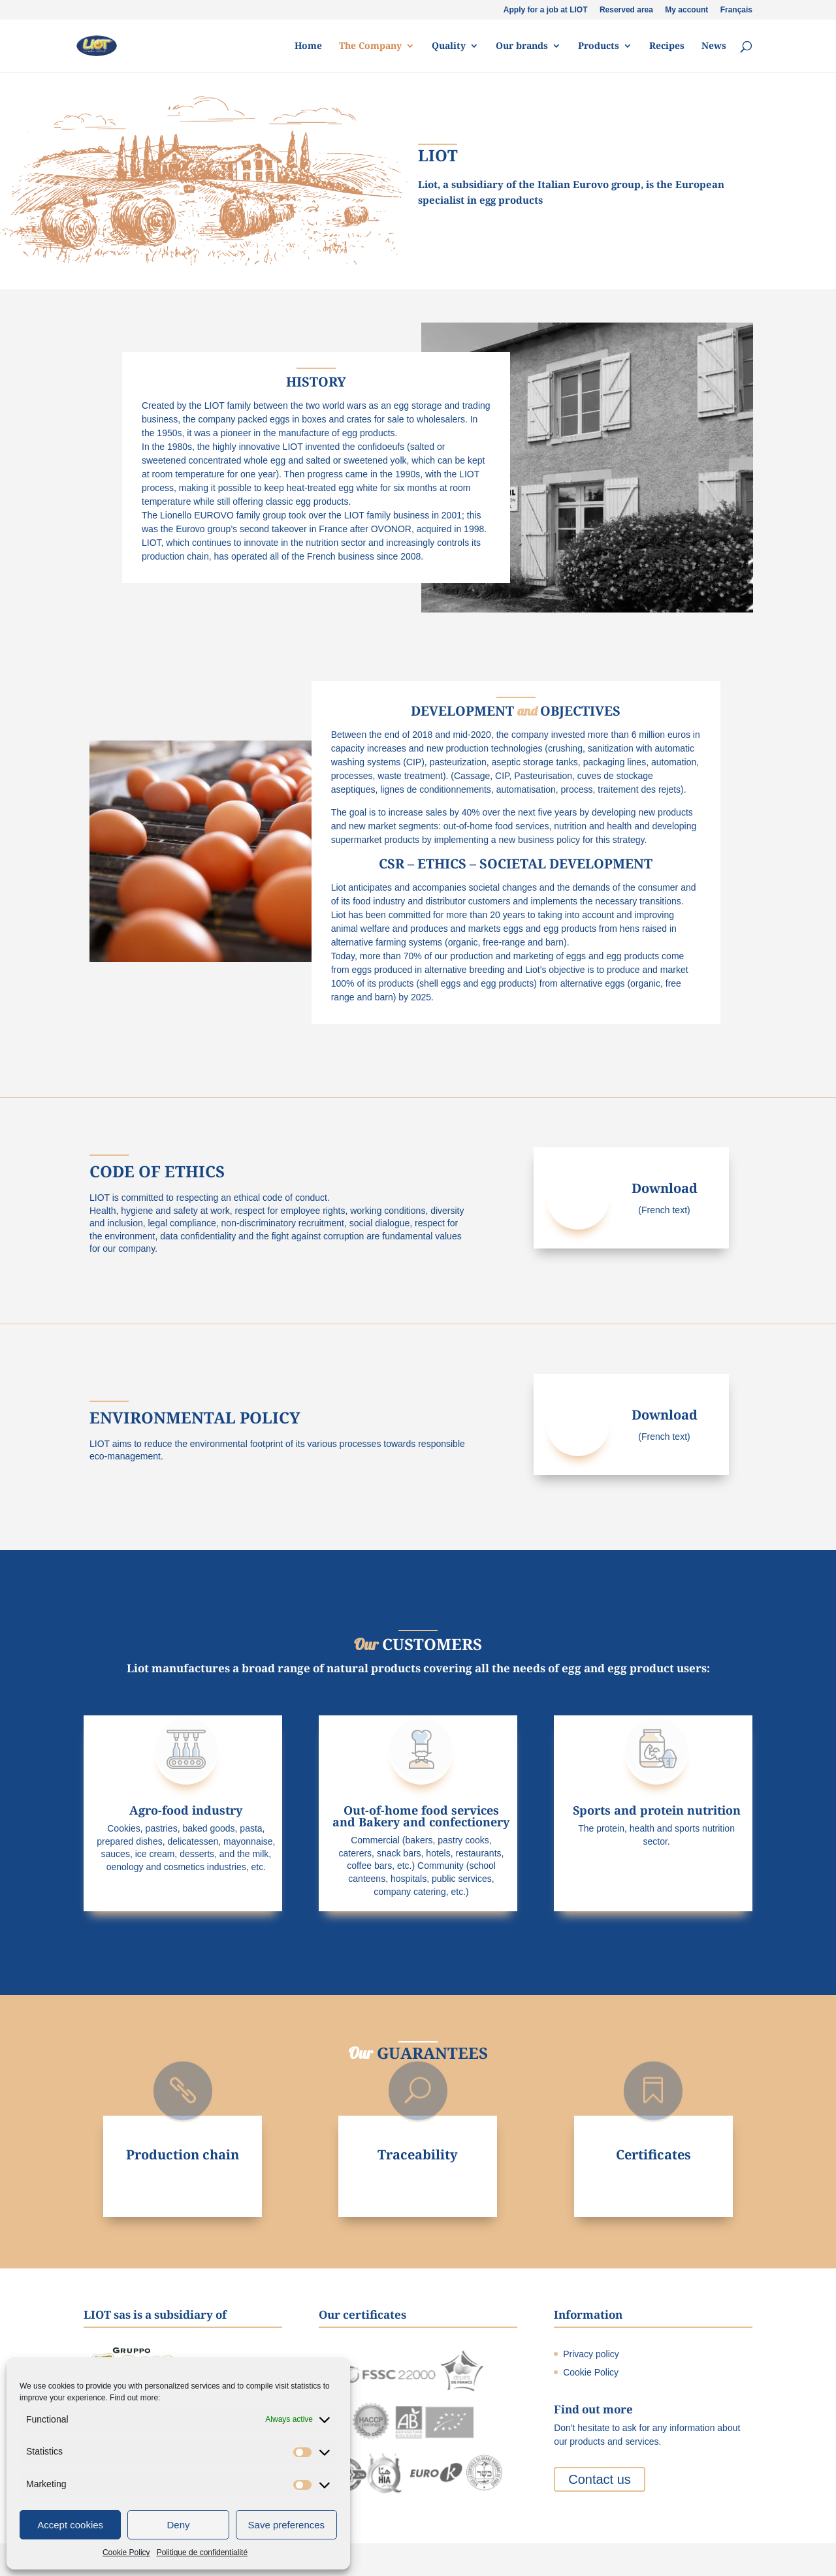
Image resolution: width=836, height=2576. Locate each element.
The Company (370, 46)
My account (686, 10)
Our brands (522, 46)
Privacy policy (591, 2354)
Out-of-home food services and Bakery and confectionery (420, 1816)
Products (598, 46)
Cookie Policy (126, 2552)
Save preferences (286, 2524)
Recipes (666, 46)
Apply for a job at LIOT (546, 10)
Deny (178, 2524)
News (713, 46)
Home (308, 46)
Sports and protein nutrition (657, 1810)
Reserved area (626, 10)
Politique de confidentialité (202, 2552)
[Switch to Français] (736, 13)
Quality (449, 46)
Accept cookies (70, 2524)
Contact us (599, 2479)
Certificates (653, 2154)
